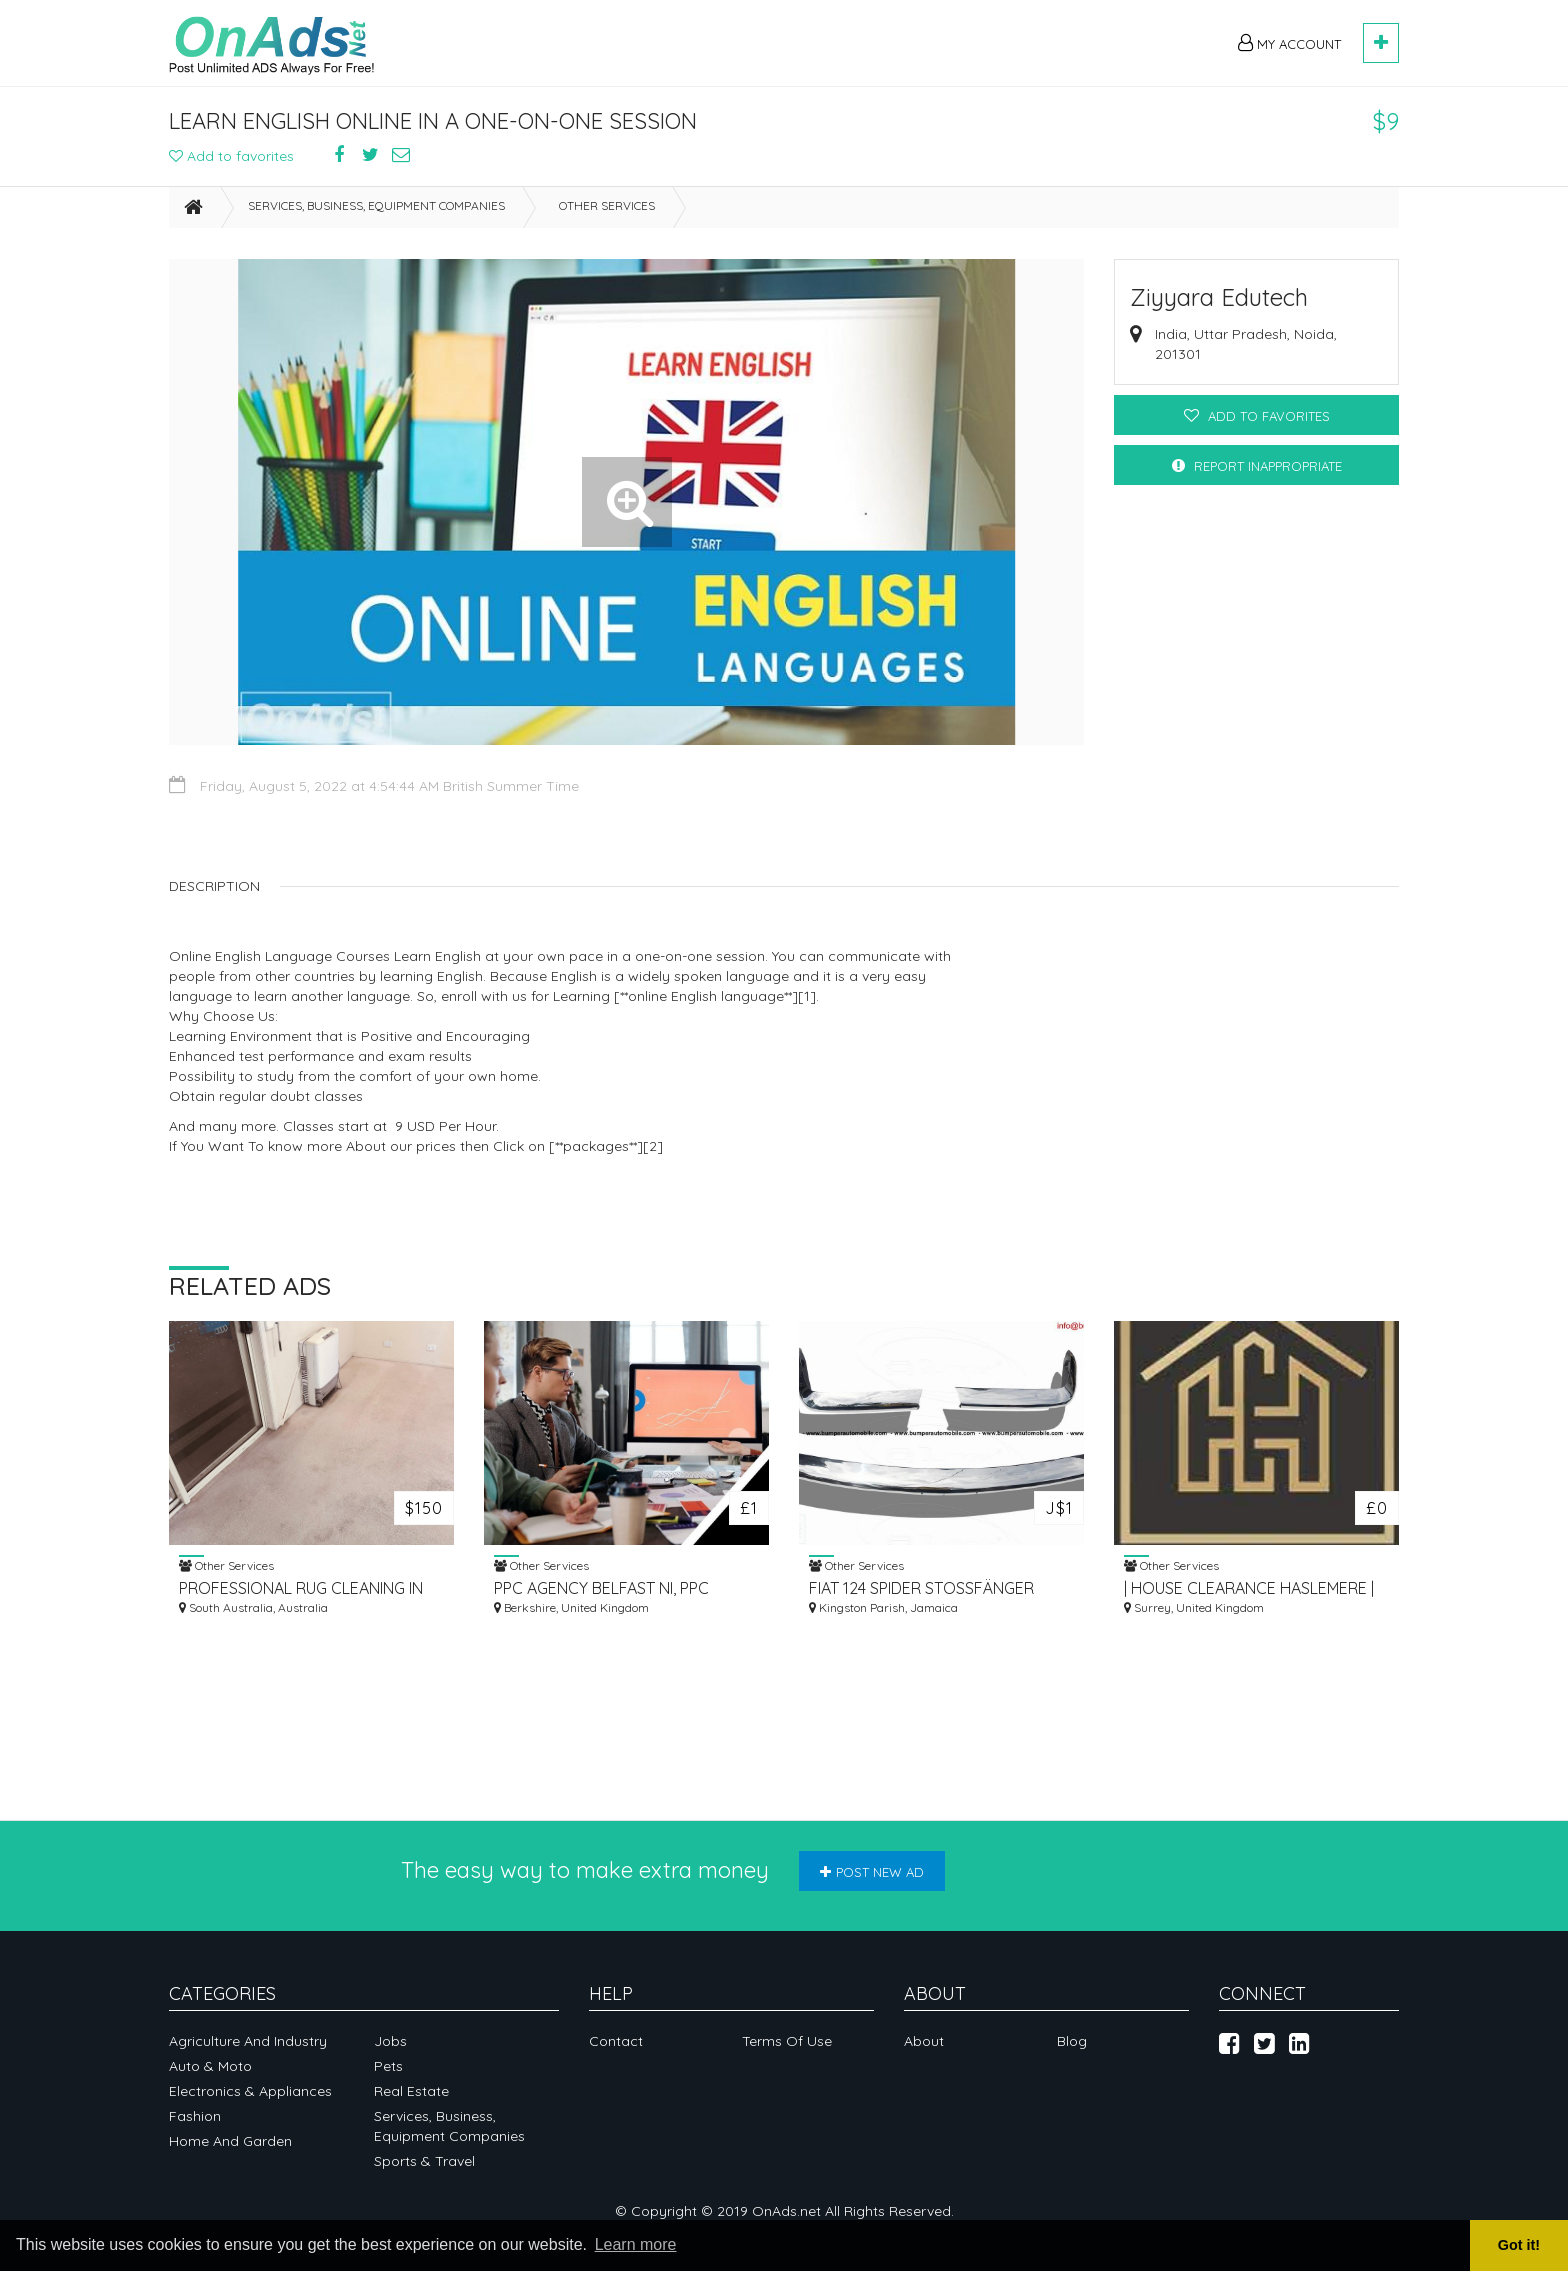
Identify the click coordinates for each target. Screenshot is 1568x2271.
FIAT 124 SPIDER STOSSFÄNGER (921, 1588)
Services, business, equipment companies (376, 205)
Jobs (390, 2041)
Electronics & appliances (250, 2091)
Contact (616, 2041)
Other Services (607, 205)
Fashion (195, 2116)
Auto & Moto (210, 2066)
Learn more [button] (636, 2244)
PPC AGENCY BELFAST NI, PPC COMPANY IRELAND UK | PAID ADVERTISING (601, 1588)
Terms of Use (787, 2041)
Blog (1072, 2041)
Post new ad (872, 1872)
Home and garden (230, 2141)
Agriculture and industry (248, 2041)
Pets (388, 2066)
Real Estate (411, 2091)
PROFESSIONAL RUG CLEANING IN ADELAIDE (301, 1588)
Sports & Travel (424, 2161)
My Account (1289, 43)
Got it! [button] (1519, 2245)
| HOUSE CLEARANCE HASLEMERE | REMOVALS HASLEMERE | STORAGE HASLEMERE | (1251, 1588)
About (924, 2041)
